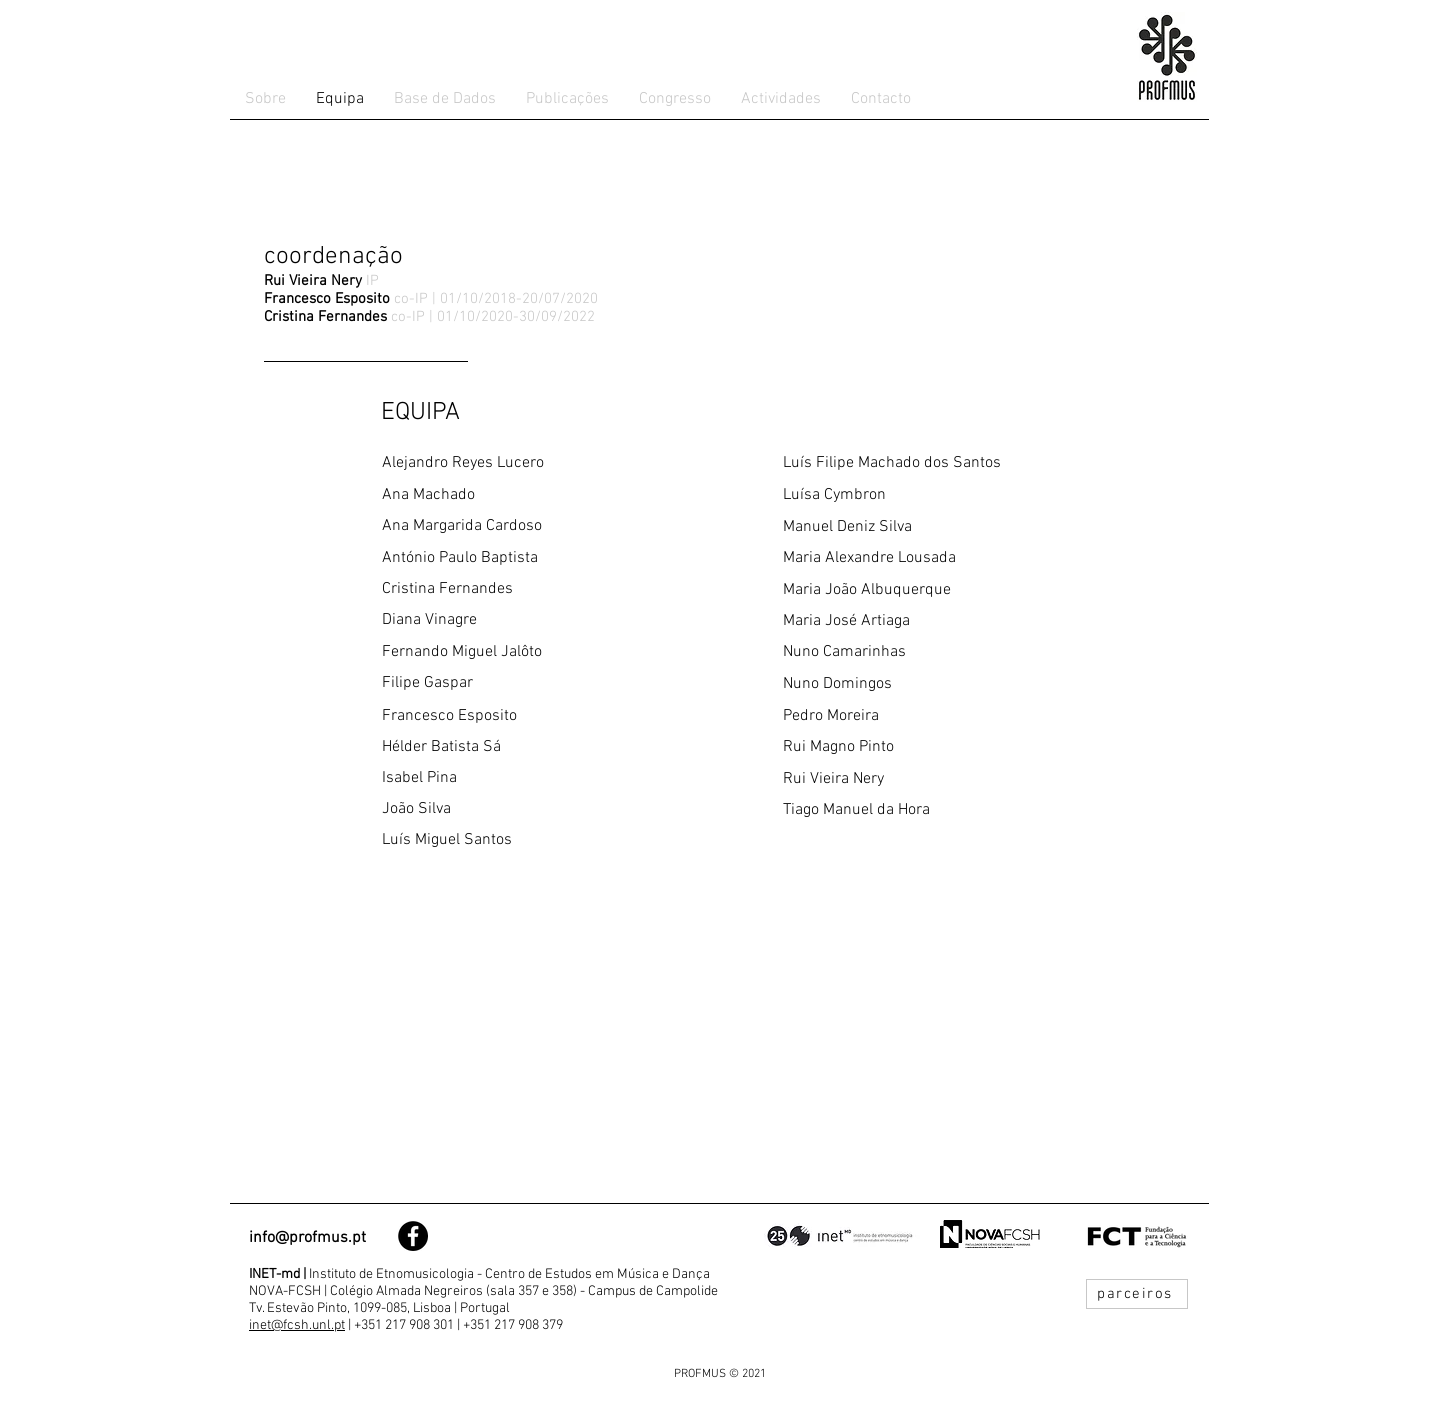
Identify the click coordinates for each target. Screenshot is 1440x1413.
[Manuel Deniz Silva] (920, 527)
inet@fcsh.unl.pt (297, 1325)
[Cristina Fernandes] (519, 589)
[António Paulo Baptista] (519, 558)
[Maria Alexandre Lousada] (920, 558)
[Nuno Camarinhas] (920, 652)
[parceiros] (1137, 1294)
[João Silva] (519, 809)
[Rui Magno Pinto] (920, 747)
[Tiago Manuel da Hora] (920, 810)
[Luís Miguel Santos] (519, 840)
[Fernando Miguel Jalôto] (519, 652)
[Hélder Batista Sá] (519, 747)
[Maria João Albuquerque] (920, 590)
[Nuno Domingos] (920, 684)
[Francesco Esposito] (519, 716)
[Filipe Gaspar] (519, 683)
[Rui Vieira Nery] (920, 779)
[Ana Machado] (519, 495)
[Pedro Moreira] (920, 716)
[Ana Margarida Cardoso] (519, 526)
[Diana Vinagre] (519, 620)
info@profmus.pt (307, 1238)
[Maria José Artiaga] (920, 621)
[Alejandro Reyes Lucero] (519, 463)
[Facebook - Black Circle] (413, 1236)
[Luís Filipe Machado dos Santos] (920, 463)
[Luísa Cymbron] (920, 495)
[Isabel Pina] (519, 778)
